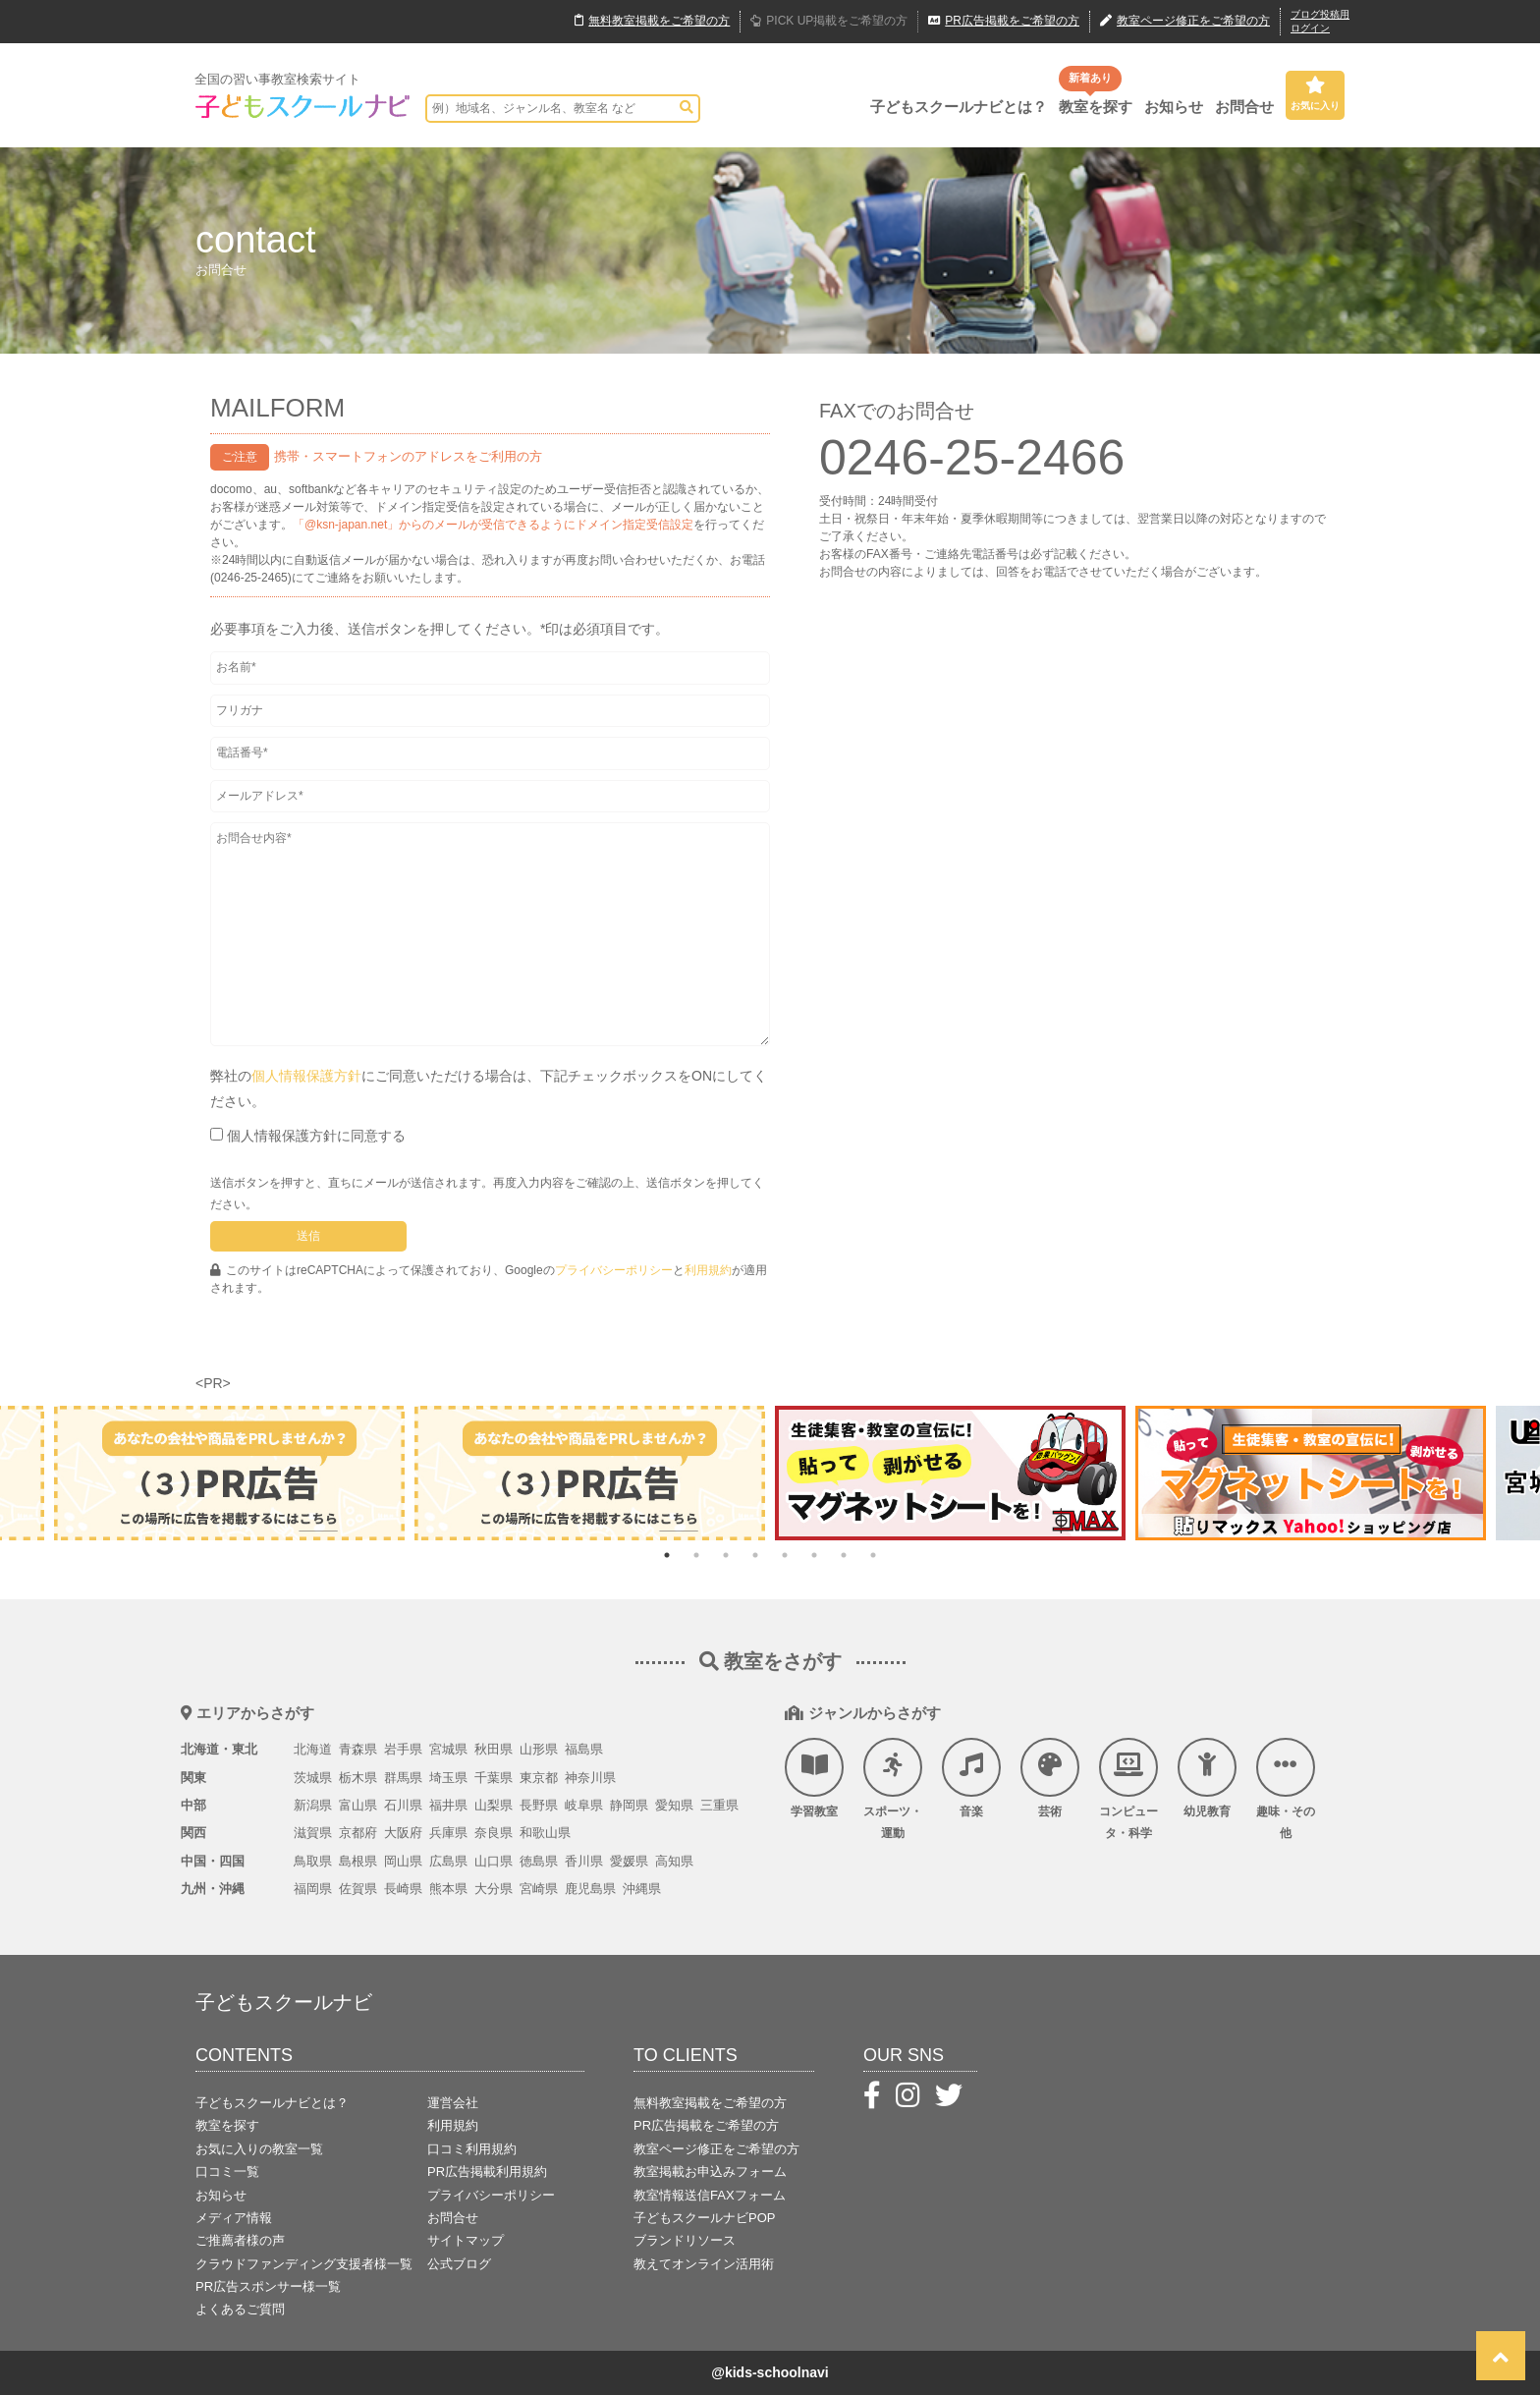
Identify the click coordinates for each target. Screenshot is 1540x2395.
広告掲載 (1003, 21)
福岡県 (313, 1888)
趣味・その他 (1285, 1789)
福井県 (448, 1805)
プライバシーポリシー (614, 1270)
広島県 (448, 1861)
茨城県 (313, 1777)
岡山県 (403, 1861)
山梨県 (493, 1805)
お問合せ (1244, 106)
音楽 (971, 1778)
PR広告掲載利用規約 (487, 2171)
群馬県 (403, 1777)
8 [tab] (873, 1555)
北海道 (313, 1749)
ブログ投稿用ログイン (1320, 21)
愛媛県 (629, 1861)
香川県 (584, 1861)
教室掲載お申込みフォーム (710, 2171)
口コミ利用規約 (472, 2149)
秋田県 (493, 1749)
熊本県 (448, 1888)
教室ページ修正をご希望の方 (716, 2149)
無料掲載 (652, 21)
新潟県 (313, 1805)
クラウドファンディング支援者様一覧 (303, 2263)
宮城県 (448, 1749)
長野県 (539, 1805)
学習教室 (814, 1778)
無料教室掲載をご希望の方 (710, 2102)
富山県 (358, 1805)
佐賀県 (358, 1888)
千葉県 (493, 1777)
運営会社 (452, 2102)
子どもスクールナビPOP (704, 2217)
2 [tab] (696, 1555)
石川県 (403, 1805)
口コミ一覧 (227, 2171)
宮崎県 (539, 1888)
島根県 (358, 1861)
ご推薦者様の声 (240, 2240)
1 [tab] (667, 1555)
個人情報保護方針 (306, 1076)
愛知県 (674, 1805)
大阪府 (403, 1832)
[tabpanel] (950, 1473)
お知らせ (1173, 106)
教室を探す (1095, 106)
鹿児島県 (590, 1888)
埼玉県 (448, 1777)
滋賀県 (313, 1832)
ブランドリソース (684, 2240)
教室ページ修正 (1185, 21)
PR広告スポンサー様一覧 (268, 2286)
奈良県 (493, 1832)
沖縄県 (642, 1888)
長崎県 (403, 1888)
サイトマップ (465, 2240)
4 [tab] (755, 1555)
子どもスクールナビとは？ (958, 106)
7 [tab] (843, 1555)
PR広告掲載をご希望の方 (706, 2125)
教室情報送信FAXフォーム (709, 2195)
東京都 (539, 1777)
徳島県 (539, 1861)
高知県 (674, 1861)
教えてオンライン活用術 (703, 2263)
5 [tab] (785, 1555)
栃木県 (358, 1777)
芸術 (1049, 1778)
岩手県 (403, 1749)
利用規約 (708, 1270)
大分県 (493, 1888)
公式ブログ (459, 2263)
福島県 (584, 1749)
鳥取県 (313, 1861)
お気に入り (1315, 93)
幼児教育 (1207, 1778)
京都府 (358, 1832)
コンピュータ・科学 (1128, 1789)
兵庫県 (448, 1832)
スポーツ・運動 (892, 1789)
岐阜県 (584, 1805)
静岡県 (629, 1805)
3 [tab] (726, 1555)
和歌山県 (545, 1832)
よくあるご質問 (240, 2309)
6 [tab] (814, 1555)
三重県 (719, 1805)
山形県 (539, 1749)
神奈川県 (590, 1777)
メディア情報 (233, 2217)
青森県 (358, 1749)
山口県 (493, 1861)
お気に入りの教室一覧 (259, 2149)
